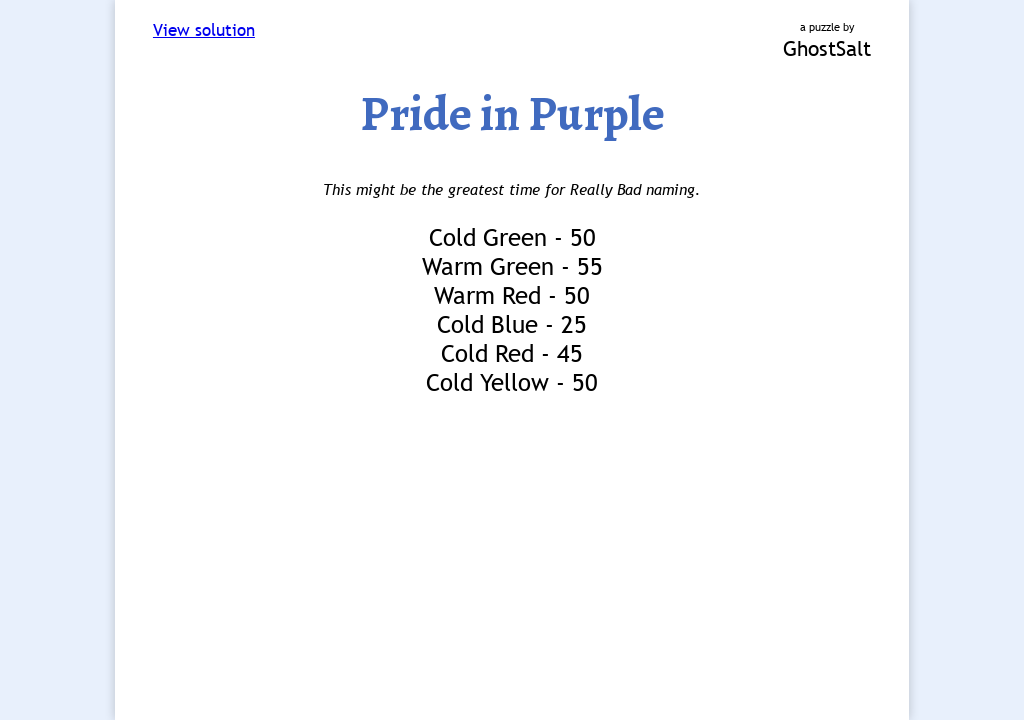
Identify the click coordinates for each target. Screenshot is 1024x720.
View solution (204, 30)
